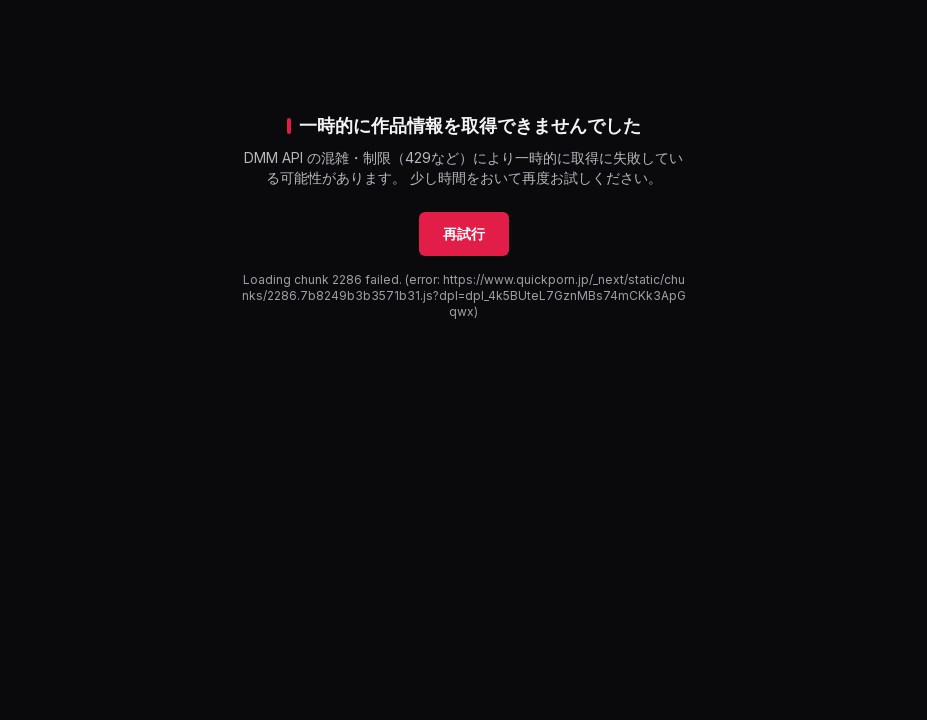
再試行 (464, 233)
